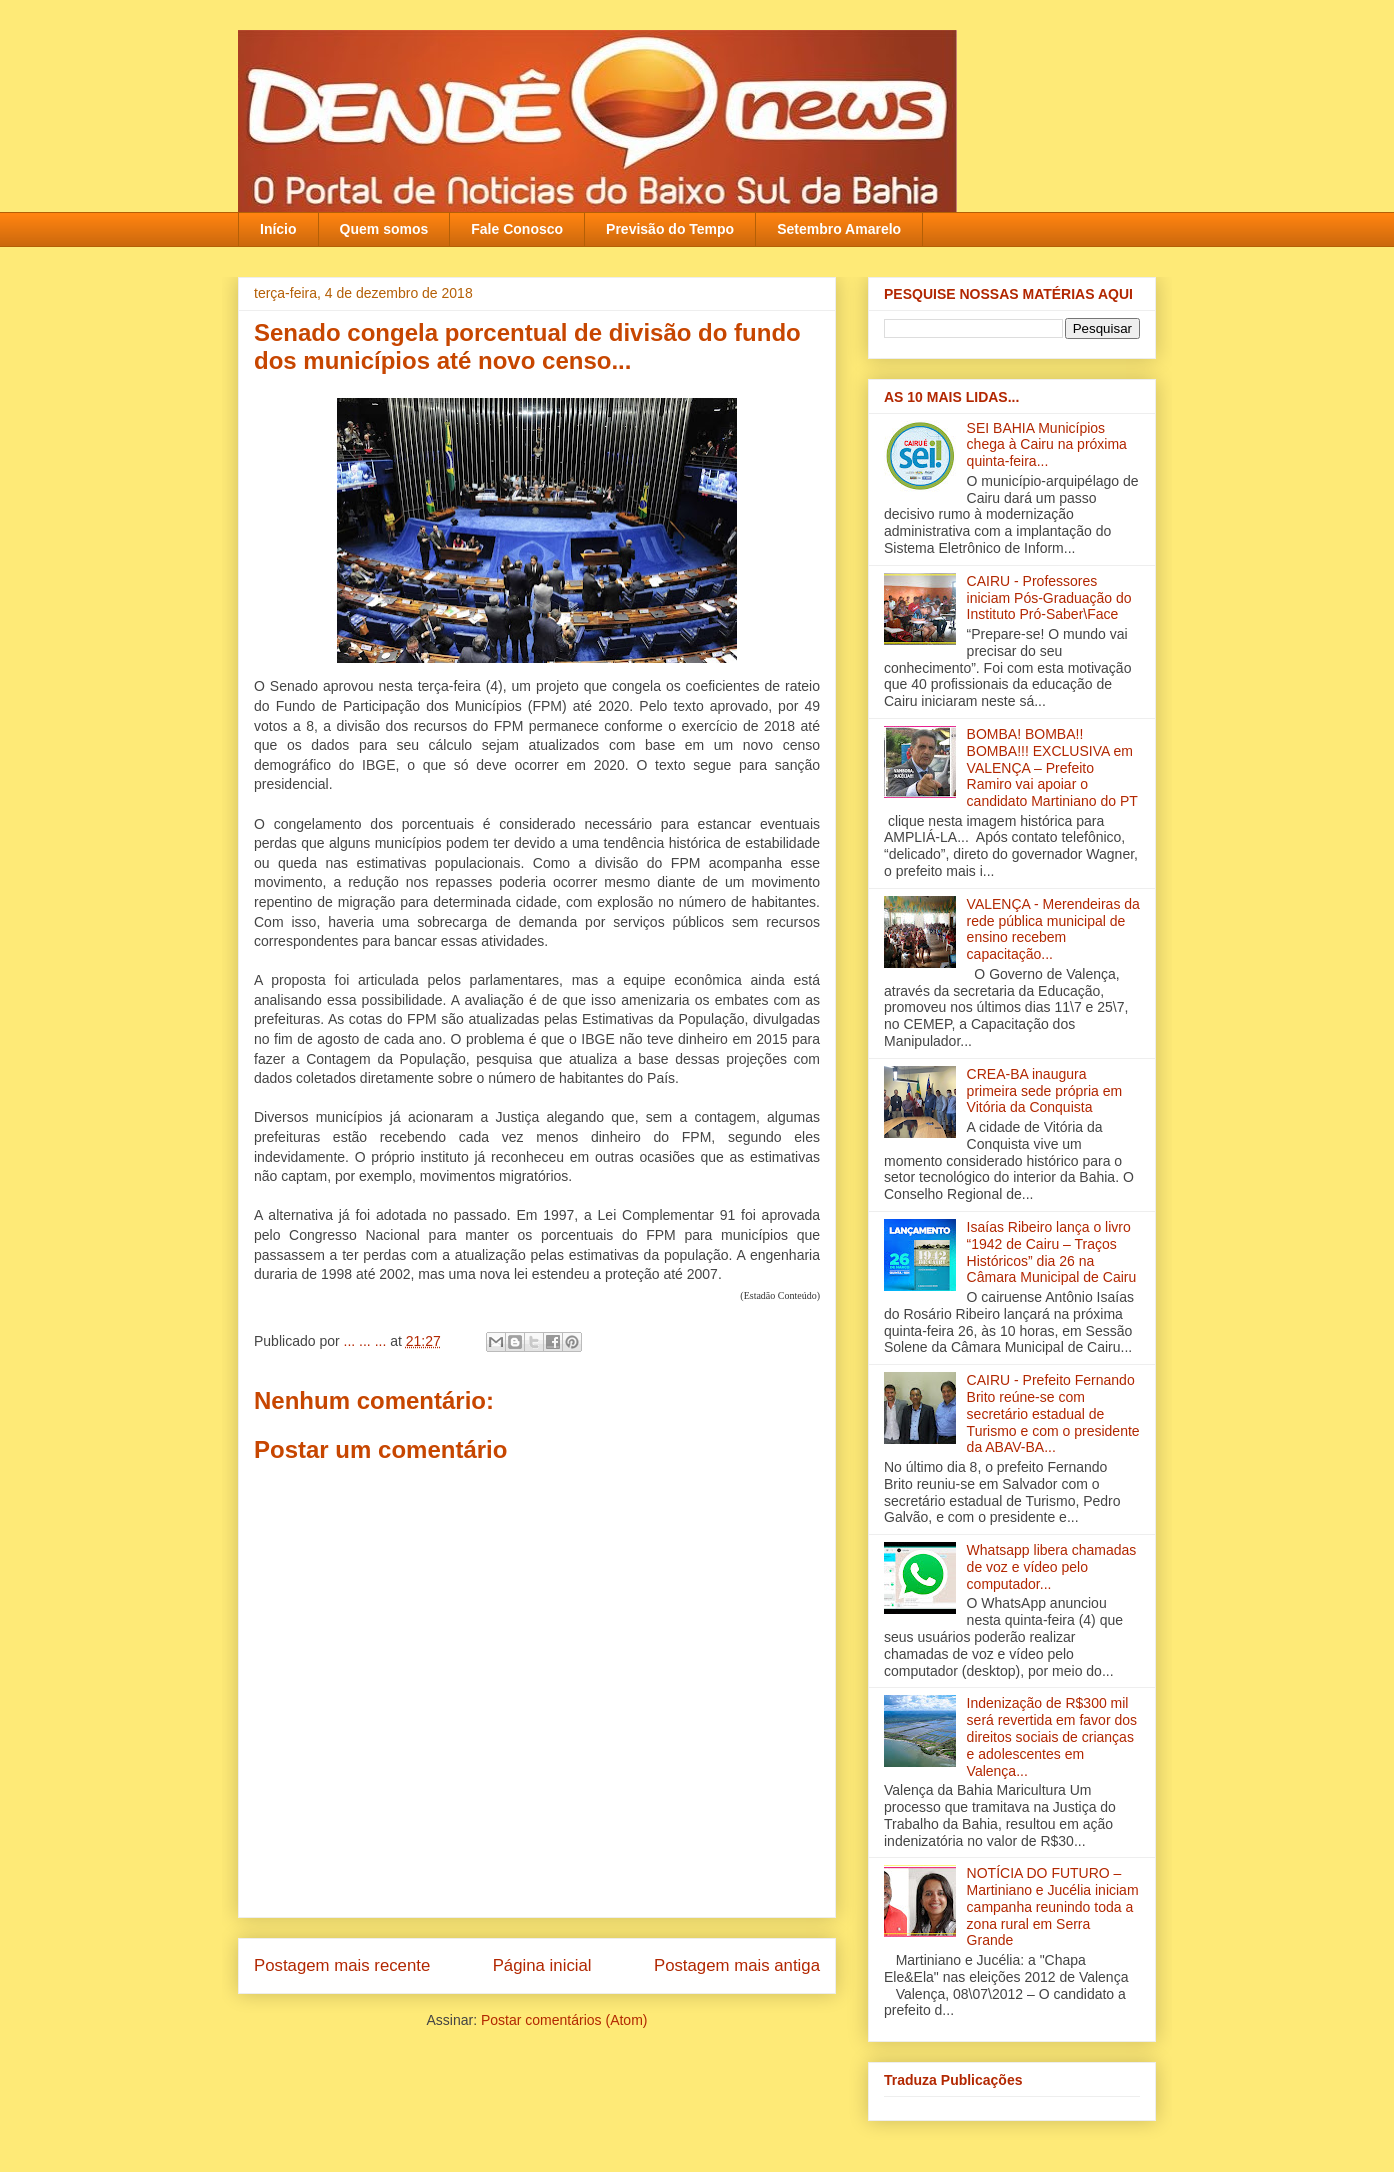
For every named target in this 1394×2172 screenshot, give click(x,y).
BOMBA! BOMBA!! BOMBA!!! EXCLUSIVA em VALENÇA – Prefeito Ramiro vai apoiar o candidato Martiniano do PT (1052, 767)
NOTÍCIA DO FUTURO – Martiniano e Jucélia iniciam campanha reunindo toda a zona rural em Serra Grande (1053, 1906)
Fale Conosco (517, 229)
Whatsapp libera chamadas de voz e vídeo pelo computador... (1052, 1567)
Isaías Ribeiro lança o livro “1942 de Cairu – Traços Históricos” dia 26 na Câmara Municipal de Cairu (1052, 1252)
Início (278, 229)
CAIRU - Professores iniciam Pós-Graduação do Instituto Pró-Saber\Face (1049, 598)
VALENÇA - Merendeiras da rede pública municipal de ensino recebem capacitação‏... (1053, 929)
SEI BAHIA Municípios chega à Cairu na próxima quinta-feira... (1047, 445)
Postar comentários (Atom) (564, 2020)
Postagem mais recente (342, 1965)
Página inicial (542, 1965)
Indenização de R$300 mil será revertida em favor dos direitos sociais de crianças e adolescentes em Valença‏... (1052, 1736)
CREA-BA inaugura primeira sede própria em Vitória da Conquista (1045, 1091)
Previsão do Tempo (670, 229)
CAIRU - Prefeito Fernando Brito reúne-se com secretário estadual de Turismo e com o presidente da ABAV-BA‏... (1053, 1413)
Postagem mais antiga (737, 1965)
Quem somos (384, 229)
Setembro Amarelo (839, 229)
